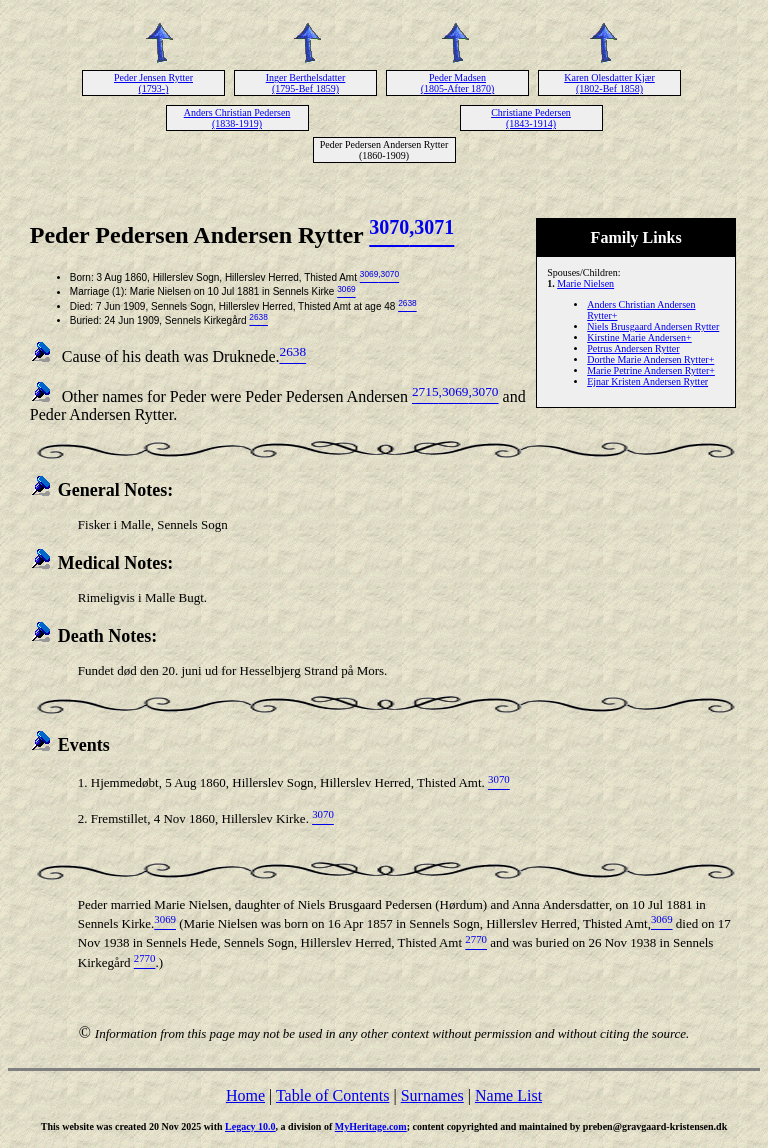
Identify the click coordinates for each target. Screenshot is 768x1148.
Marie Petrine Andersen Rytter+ (651, 370)
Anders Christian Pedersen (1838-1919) (237, 118)
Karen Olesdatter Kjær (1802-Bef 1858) (609, 83)
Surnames (432, 1095)
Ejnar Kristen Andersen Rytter (647, 381)
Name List (508, 1095)
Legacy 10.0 (250, 1126)
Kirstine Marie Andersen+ (639, 337)
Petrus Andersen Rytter (633, 348)
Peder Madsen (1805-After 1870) (458, 83)
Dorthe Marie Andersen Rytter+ (650, 359)
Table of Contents (333, 1095)
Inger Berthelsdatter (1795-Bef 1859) (306, 83)
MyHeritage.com (371, 1126)
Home (245, 1095)
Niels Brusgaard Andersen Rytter (653, 326)
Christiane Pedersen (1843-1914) (531, 118)
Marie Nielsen (585, 283)
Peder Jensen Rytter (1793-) (153, 83)
